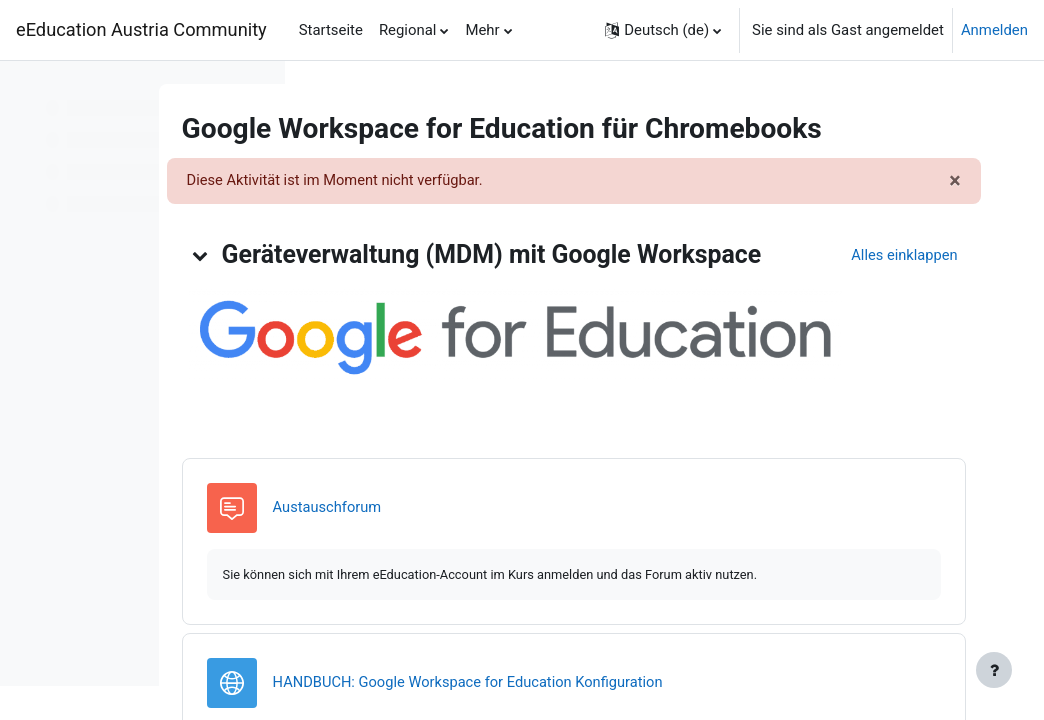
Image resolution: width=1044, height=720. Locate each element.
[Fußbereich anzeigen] (994, 670)
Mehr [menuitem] (482, 30)
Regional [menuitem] (408, 30)
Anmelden (994, 30)
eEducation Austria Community (141, 29)
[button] (663, 30)
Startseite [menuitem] (331, 30)
